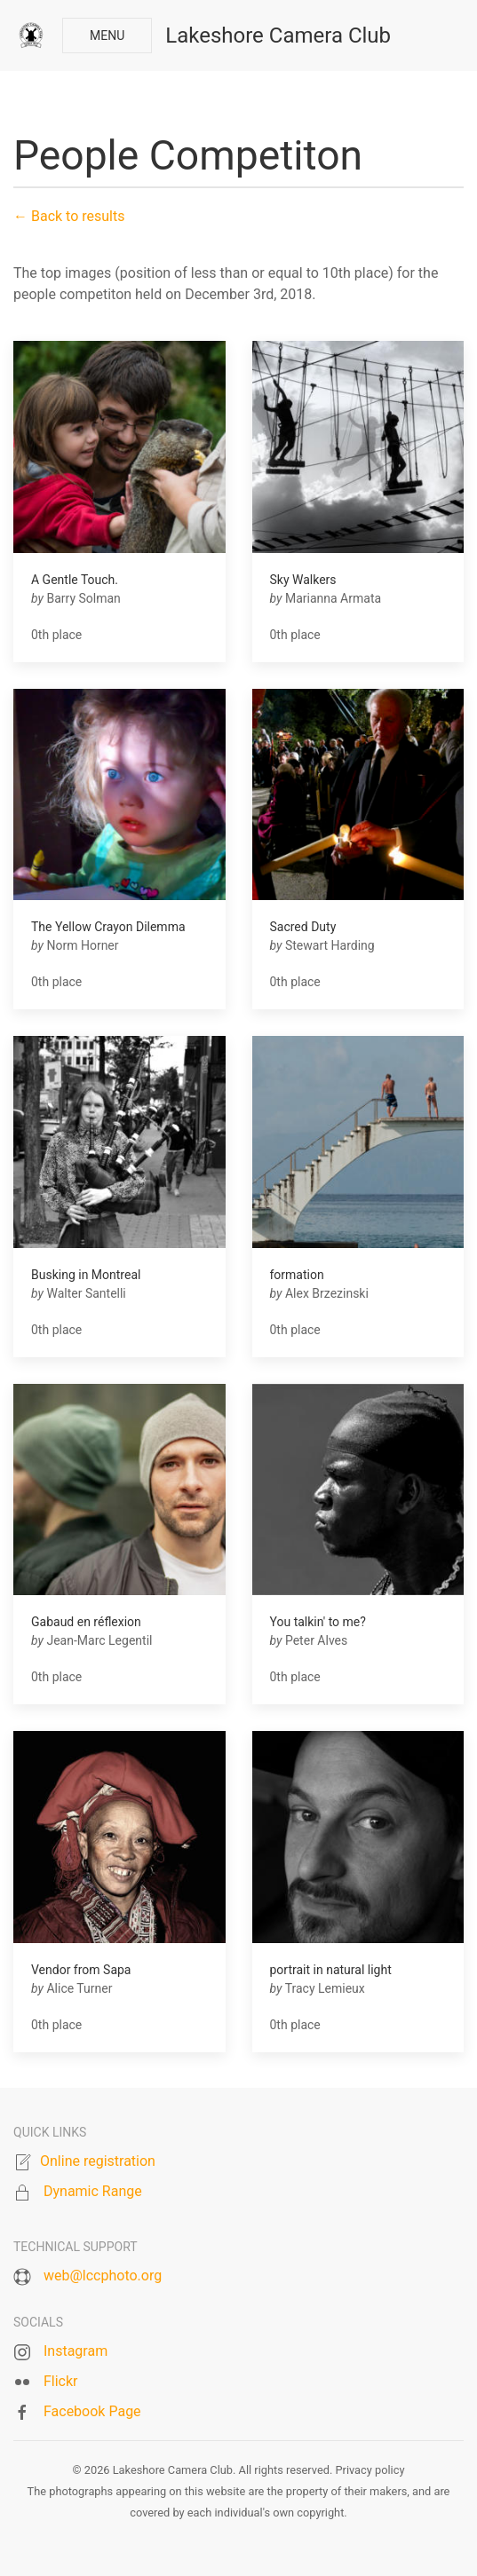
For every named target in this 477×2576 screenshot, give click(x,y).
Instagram (75, 2351)
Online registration (97, 2161)
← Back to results (68, 216)
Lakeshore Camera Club (278, 35)
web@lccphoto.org (103, 2275)
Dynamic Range (93, 2191)
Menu (107, 35)
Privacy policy (369, 2470)
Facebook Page (92, 2411)
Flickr (61, 2381)
